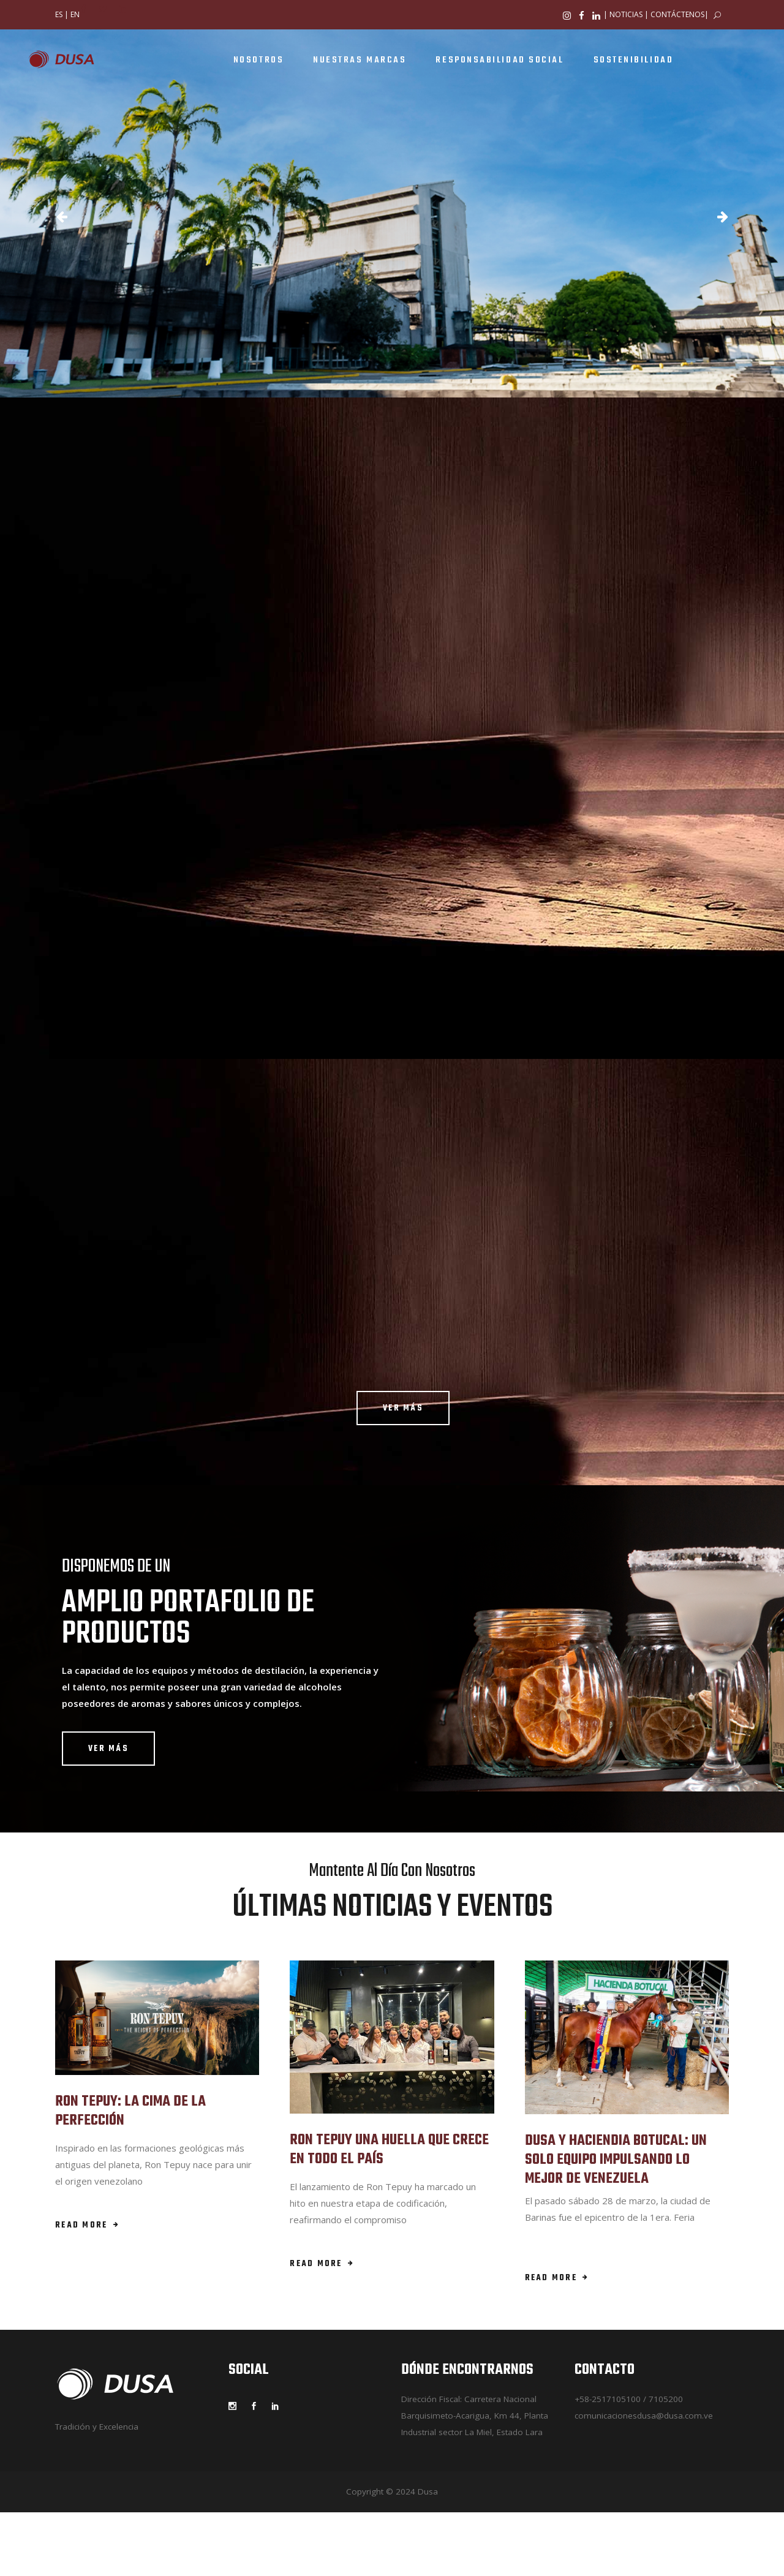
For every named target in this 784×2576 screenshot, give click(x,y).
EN (75, 14)
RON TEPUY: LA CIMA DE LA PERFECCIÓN (130, 2111)
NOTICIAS (626, 14)
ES (58, 14)
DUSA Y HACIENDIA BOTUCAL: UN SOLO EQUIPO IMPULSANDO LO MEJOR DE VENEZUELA (616, 2160)
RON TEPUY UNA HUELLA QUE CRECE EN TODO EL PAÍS (389, 2150)
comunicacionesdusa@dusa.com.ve (644, 2415)
